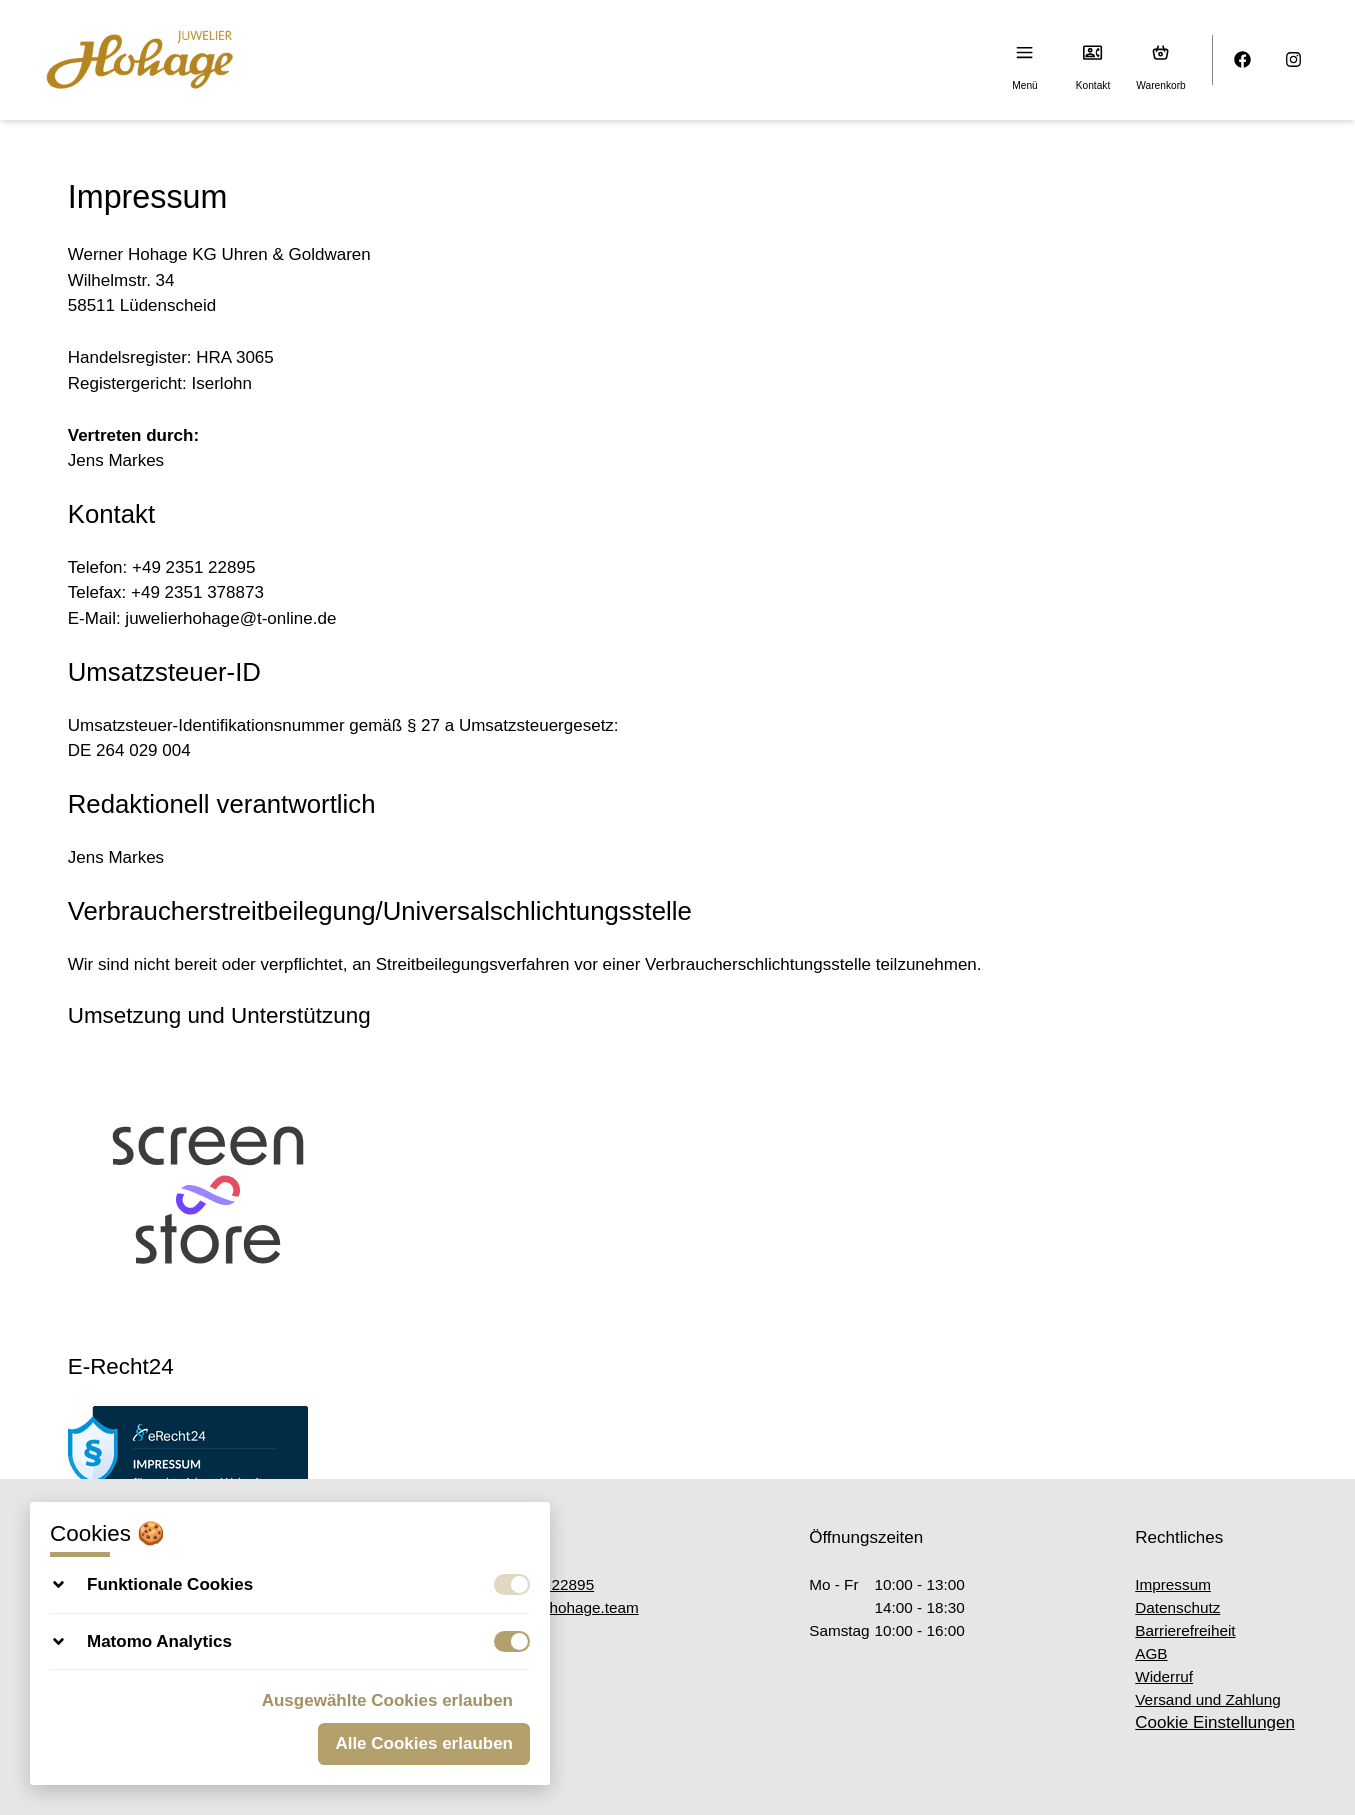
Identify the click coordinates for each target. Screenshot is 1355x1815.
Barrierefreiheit (1185, 1630)
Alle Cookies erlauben (424, 1743)
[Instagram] (1294, 60)
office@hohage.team (557, 1607)
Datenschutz (1177, 1607)
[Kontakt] (1093, 52)
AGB (1151, 1653)
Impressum (1173, 1584)
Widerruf (1164, 1676)
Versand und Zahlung (1207, 1699)
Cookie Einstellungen (1215, 1722)
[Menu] (1025, 52)
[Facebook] (1243, 60)
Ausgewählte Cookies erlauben (387, 1700)
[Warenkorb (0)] (1161, 52)
